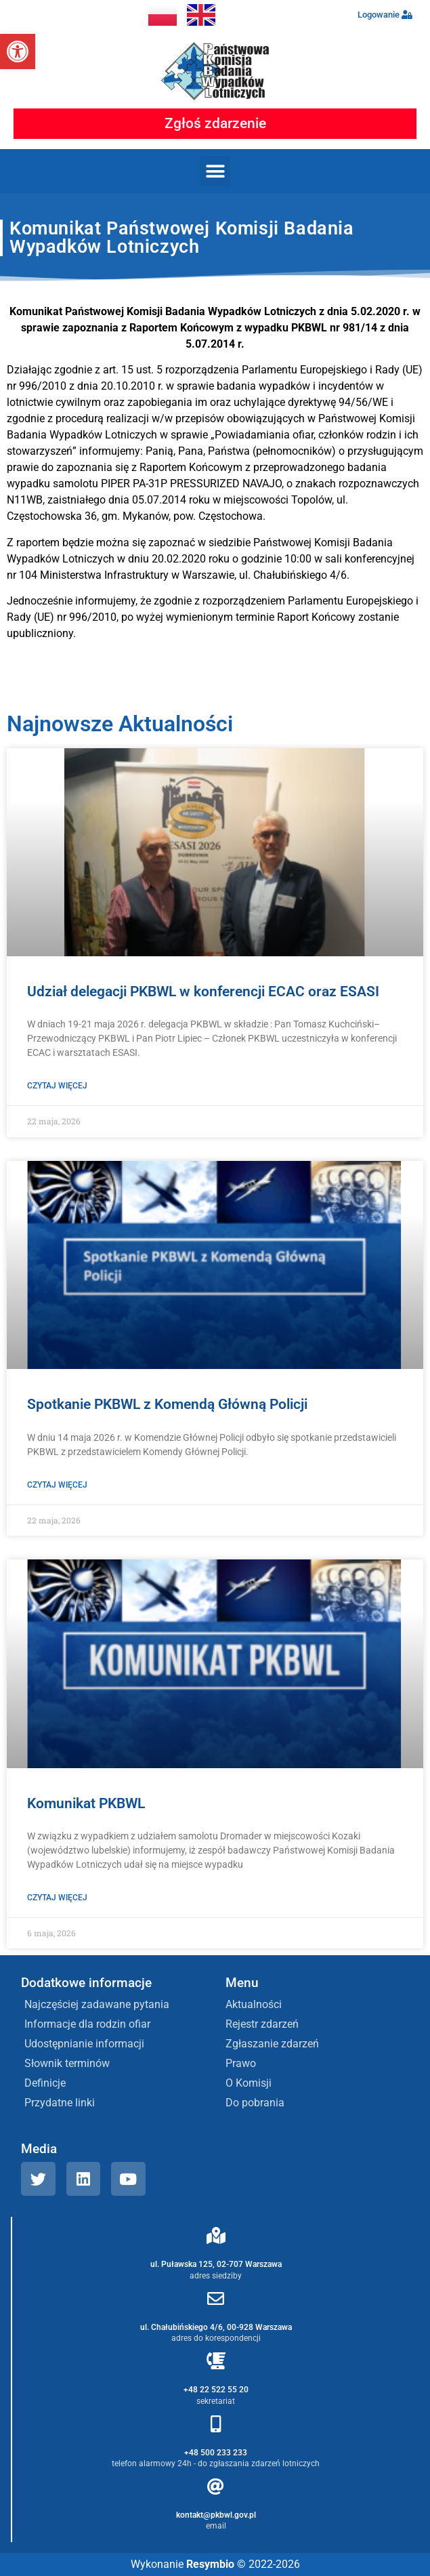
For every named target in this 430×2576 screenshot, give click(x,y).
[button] (17, 51)
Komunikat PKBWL (86, 1803)
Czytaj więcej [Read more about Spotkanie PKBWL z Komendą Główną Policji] (57, 1485)
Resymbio (210, 2564)
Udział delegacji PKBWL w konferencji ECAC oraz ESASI (203, 991)
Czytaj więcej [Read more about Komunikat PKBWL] (57, 1897)
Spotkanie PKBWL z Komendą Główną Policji (167, 1404)
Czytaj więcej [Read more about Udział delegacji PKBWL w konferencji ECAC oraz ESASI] (57, 1085)
